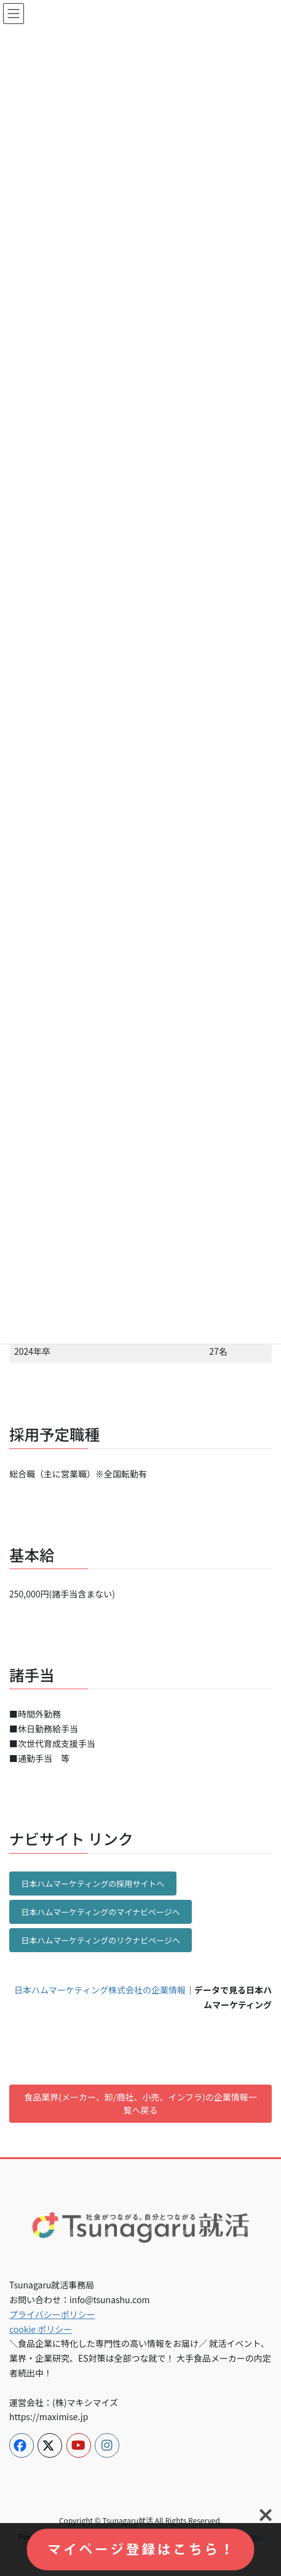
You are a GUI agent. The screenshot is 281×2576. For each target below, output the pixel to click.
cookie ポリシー (40, 2329)
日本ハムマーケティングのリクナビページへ (100, 1940)
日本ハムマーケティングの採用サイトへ (92, 1883)
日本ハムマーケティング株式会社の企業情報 (100, 1990)
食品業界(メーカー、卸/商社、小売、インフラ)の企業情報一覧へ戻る (140, 2103)
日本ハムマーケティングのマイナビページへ (100, 1912)
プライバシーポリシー (52, 2314)
